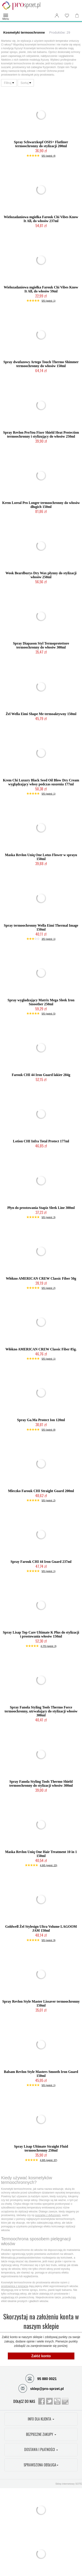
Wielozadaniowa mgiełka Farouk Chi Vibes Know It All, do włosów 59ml (41, 289)
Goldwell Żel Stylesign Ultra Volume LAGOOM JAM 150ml (41, 1928)
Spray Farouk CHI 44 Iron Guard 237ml (41, 1561)
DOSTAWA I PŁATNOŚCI (41, 2449)
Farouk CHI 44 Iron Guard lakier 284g (41, 1075)
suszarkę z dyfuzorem (48, 2215)
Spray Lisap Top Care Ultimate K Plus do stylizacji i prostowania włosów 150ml (41, 1634)
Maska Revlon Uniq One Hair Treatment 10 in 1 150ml (41, 1854)
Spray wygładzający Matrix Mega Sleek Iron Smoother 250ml (41, 1002)
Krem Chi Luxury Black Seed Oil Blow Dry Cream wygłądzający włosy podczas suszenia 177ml (41, 782)
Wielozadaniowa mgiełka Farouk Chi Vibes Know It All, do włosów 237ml (41, 219)
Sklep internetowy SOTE (68, 2483)
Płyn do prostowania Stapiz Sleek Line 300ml (41, 1208)
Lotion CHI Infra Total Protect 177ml (41, 1141)
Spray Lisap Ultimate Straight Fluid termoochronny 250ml (41, 2148)
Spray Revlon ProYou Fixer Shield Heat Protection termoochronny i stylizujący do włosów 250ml (41, 434)
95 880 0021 (41, 2378)
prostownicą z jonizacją (14, 2286)
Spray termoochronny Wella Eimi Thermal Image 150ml (41, 927)
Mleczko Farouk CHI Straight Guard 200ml (41, 1491)
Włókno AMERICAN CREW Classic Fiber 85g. (41, 1349)
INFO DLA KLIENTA (41, 2419)
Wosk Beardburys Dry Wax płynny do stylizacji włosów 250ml (41, 575)
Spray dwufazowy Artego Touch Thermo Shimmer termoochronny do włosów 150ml (41, 364)
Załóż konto (41, 2356)
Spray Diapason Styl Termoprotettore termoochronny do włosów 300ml (41, 645)
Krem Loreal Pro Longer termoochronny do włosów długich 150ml (41, 505)
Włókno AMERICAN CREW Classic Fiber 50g (41, 1278)
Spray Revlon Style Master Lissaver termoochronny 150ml (41, 2003)
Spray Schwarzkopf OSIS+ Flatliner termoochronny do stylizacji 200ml (41, 144)
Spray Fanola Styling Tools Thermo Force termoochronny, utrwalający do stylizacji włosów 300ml (41, 1711)
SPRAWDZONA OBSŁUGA (41, 2464)
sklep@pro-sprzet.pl (41, 2388)
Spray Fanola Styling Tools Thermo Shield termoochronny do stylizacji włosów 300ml (41, 1783)
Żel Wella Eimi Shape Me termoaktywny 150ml (41, 714)
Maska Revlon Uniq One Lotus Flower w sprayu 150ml (41, 857)
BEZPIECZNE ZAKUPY (41, 2434)
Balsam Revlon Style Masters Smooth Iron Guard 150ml (41, 2074)
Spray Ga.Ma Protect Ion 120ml (41, 1420)
